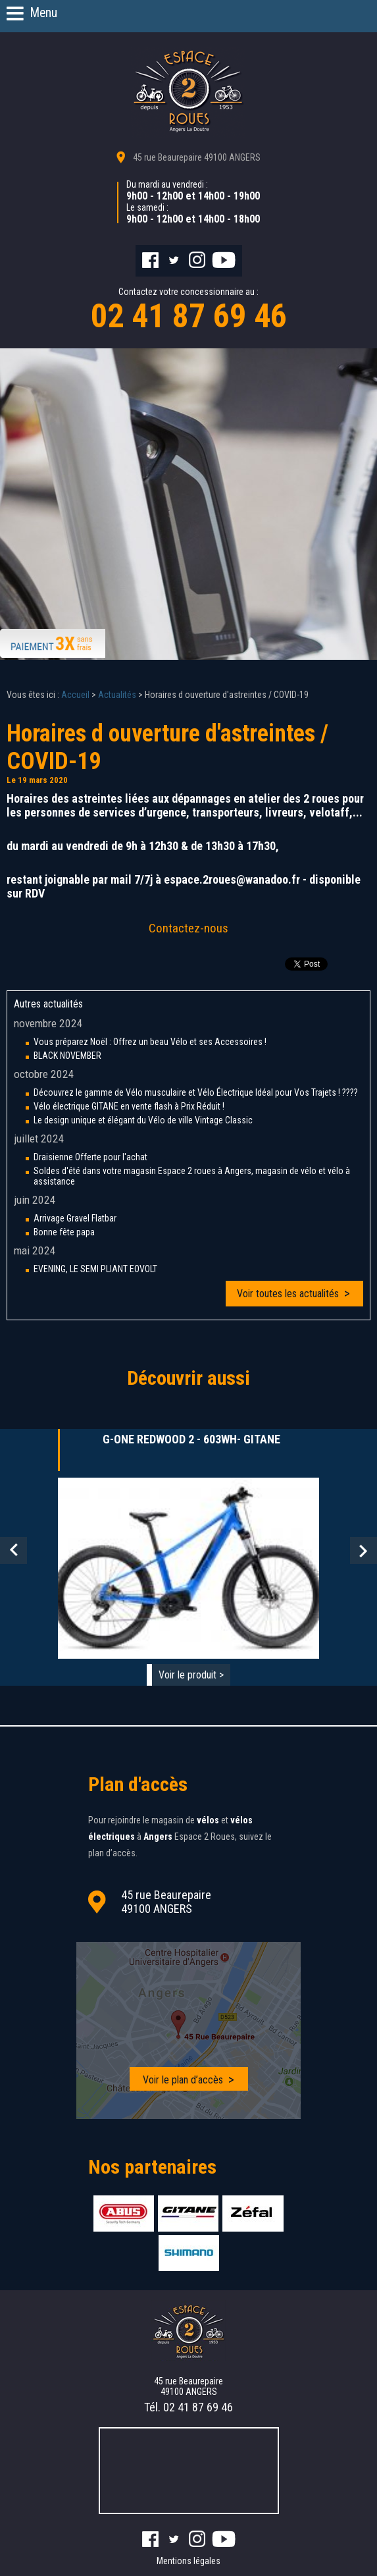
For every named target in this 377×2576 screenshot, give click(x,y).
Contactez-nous (188, 928)
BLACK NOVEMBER (67, 1055)
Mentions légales (188, 2561)
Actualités (117, 694)
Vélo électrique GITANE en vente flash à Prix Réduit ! (129, 1106)
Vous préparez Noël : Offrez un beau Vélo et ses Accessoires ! (150, 1041)
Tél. (188, 2407)
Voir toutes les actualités (288, 1293)
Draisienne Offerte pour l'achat (90, 1157)
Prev (13, 1550)
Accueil (75, 694)
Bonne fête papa (64, 1232)
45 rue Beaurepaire (197, 157)
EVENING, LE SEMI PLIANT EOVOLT (95, 1269)
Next (363, 1550)
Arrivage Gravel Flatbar (75, 1218)
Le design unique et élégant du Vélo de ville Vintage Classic (143, 1120)
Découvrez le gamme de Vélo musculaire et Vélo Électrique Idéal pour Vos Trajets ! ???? (196, 1092)
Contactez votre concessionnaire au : (188, 310)
